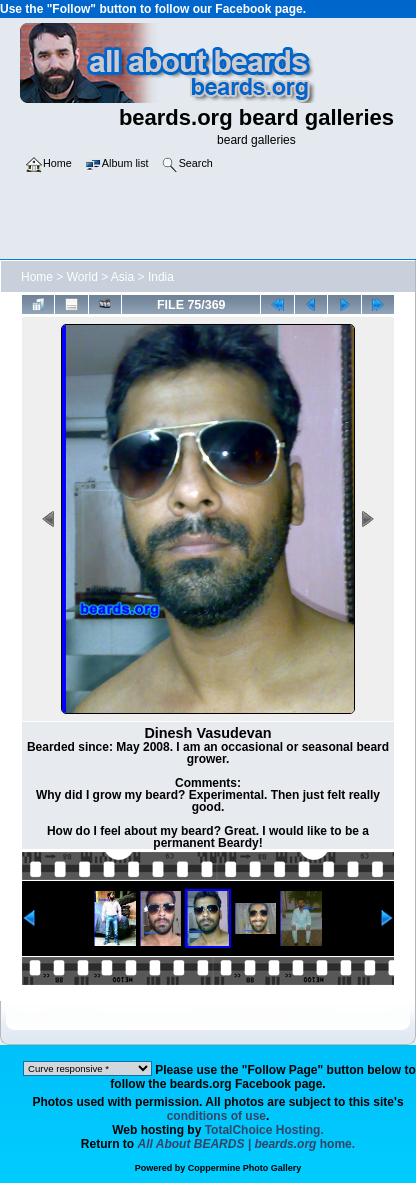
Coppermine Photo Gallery (245, 1168)
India (161, 277)
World (82, 277)
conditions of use (216, 1116)
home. (247, 1144)
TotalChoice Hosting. (264, 1130)
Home (37, 277)
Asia (122, 277)
